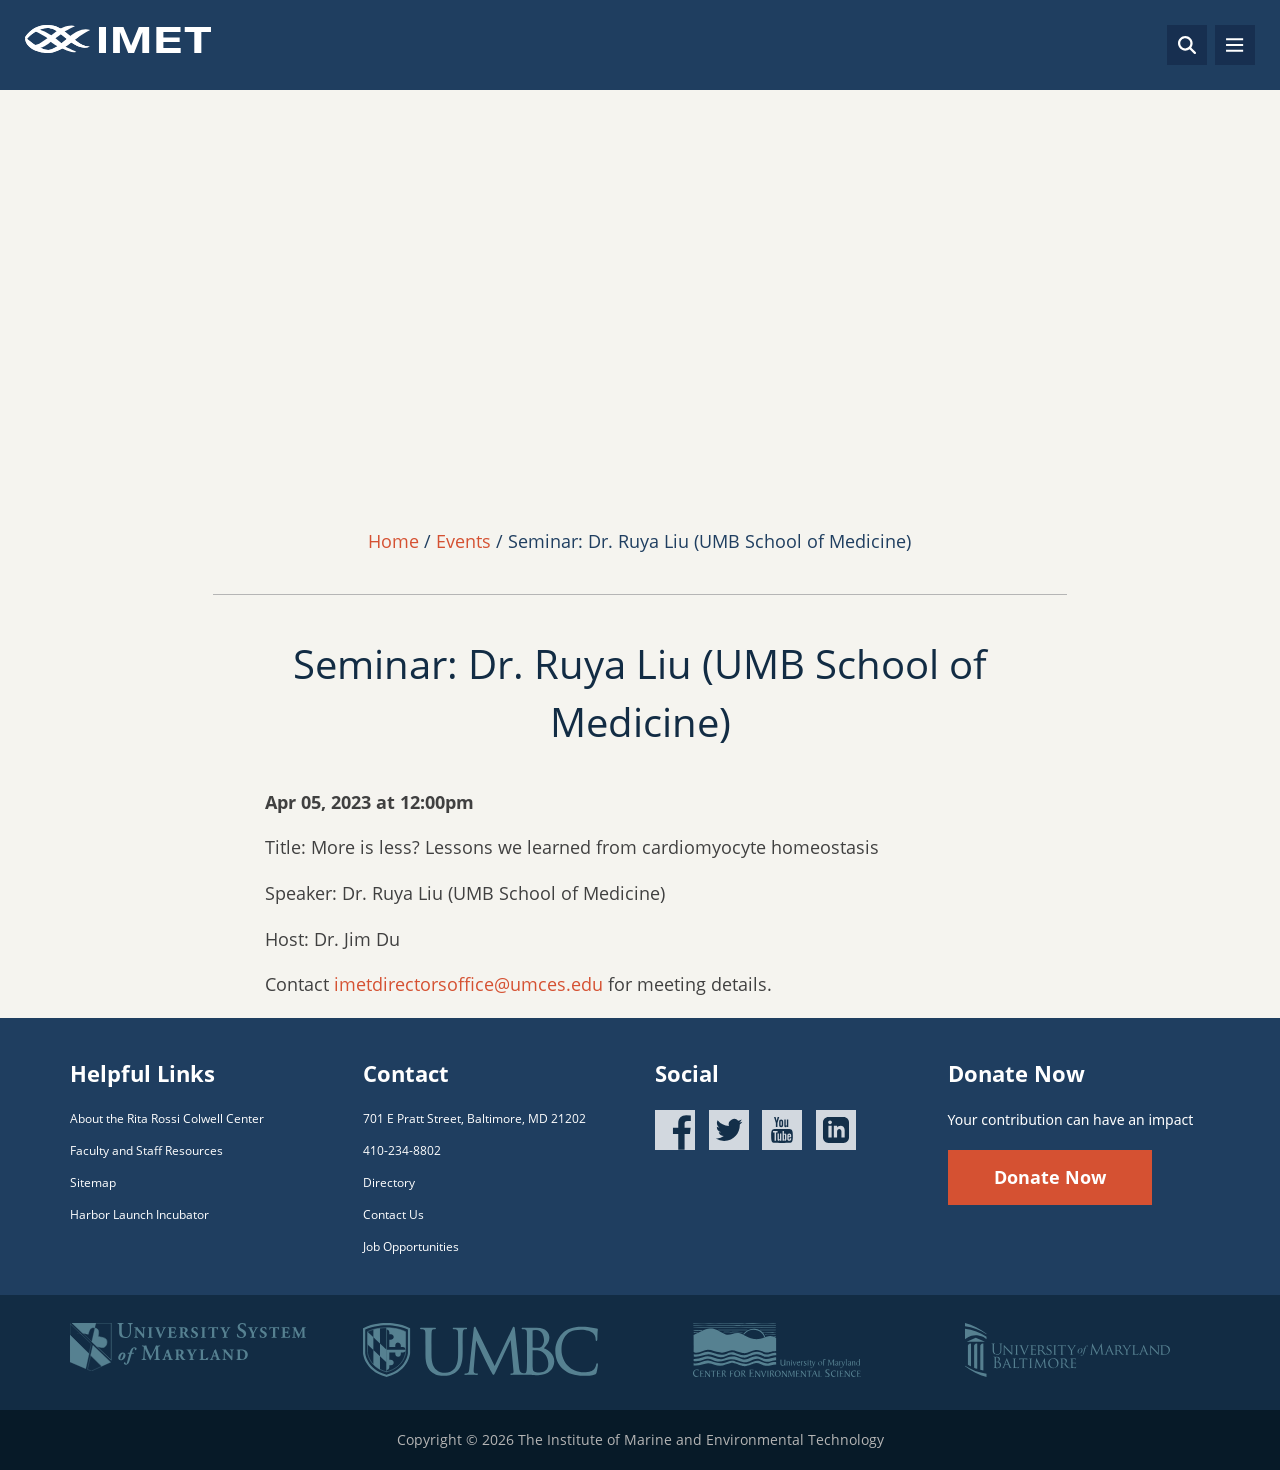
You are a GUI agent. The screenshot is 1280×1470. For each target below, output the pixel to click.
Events (463, 541)
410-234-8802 (402, 1150)
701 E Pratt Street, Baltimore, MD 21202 (474, 1118)
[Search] (1187, 45)
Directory (389, 1182)
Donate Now (1050, 1177)
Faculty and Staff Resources (146, 1150)
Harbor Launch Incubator (139, 1214)
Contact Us (393, 1214)
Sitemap (93, 1182)
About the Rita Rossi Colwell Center (167, 1118)
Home (393, 541)
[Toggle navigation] (1235, 45)
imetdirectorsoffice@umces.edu (468, 984)
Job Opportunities (411, 1246)
